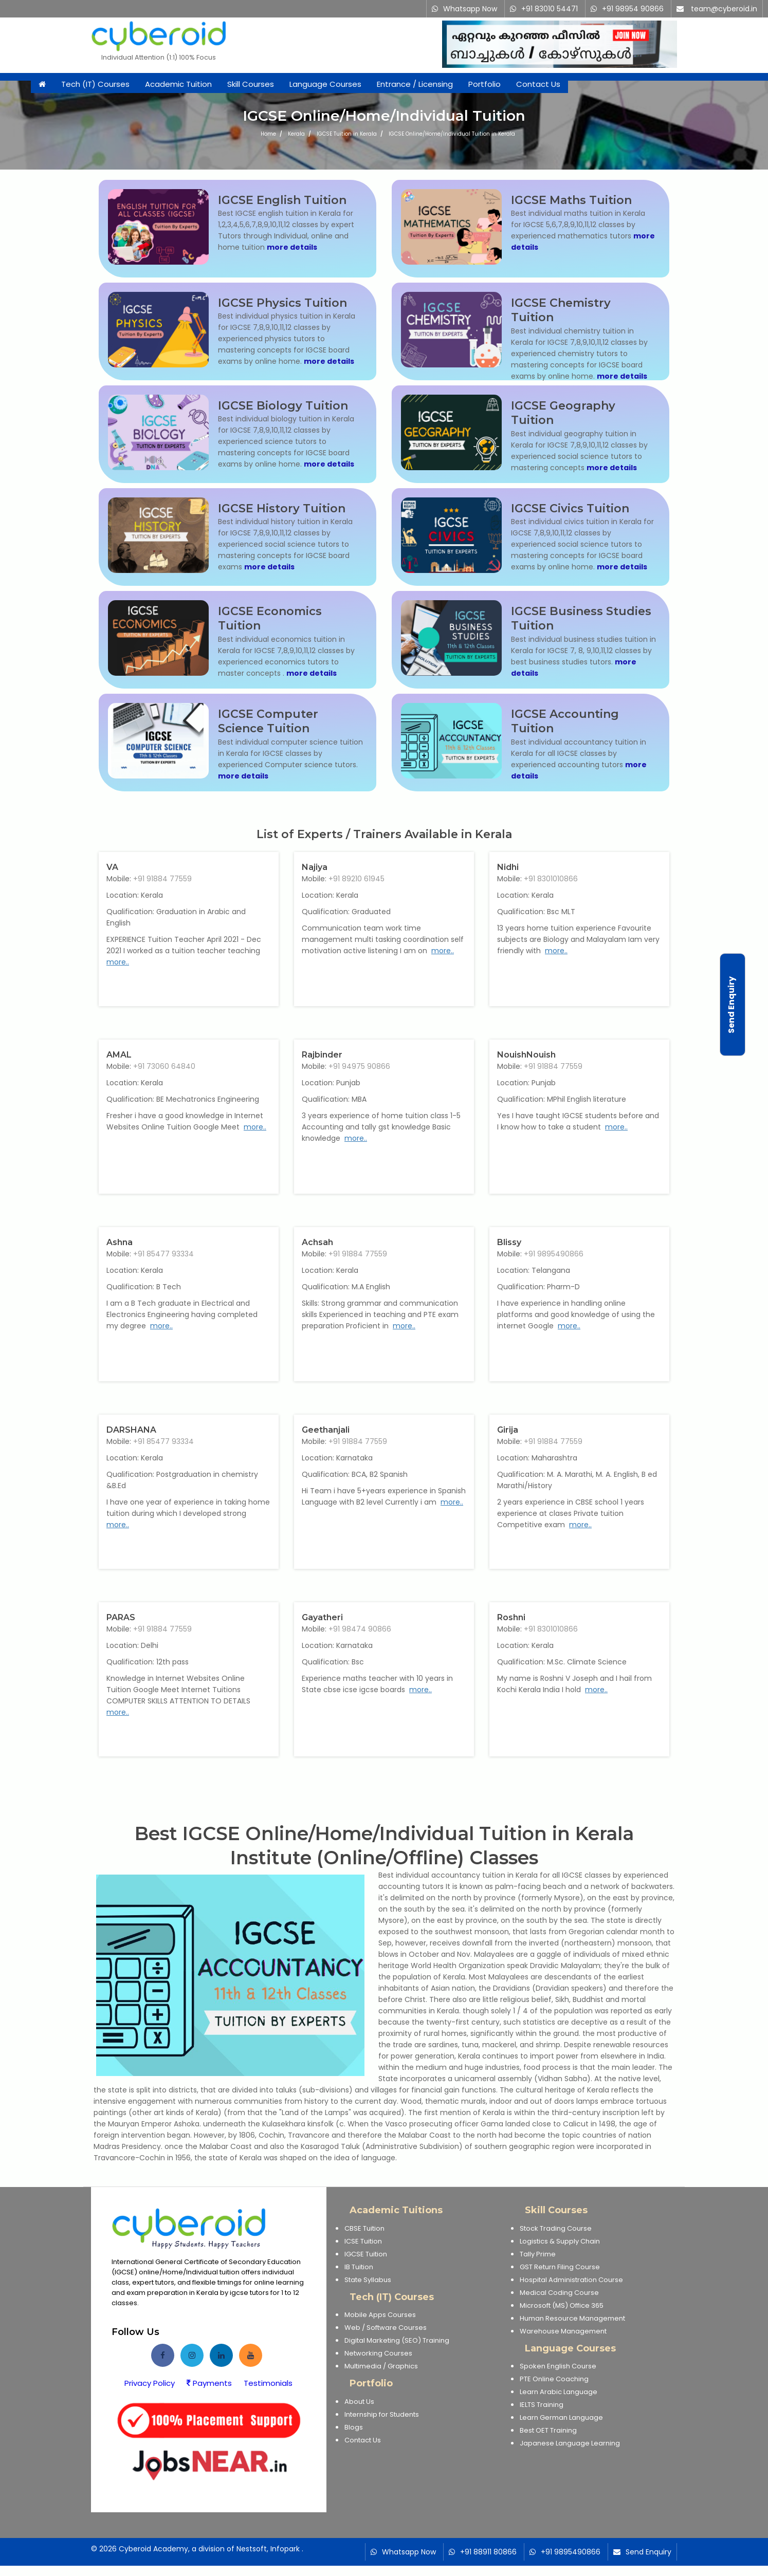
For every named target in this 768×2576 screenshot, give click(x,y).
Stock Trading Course (556, 2228)
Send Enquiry (648, 2552)
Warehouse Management (563, 2331)
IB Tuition (358, 2267)
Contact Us (538, 84)
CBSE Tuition (364, 2228)
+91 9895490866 (553, 1254)
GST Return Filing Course (560, 2267)
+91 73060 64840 (164, 1066)
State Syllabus (367, 2280)
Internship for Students (381, 2414)
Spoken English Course (558, 2366)
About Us (359, 2401)
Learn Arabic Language (558, 2392)
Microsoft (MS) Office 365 (562, 2305)
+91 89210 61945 (356, 879)
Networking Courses (378, 2353)
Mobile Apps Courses (380, 2315)
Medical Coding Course (559, 2292)
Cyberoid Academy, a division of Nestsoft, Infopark (209, 2549)
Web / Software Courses (385, 2327)
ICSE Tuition (363, 2241)
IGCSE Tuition (365, 2254)
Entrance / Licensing (415, 84)
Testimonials (268, 2383)
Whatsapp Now (470, 9)
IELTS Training (541, 2405)
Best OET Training (548, 2430)
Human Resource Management (572, 2318)
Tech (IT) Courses (95, 84)
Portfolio (484, 84)
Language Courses (325, 84)
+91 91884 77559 (162, 879)
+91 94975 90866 (359, 1066)
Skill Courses (250, 84)
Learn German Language (561, 2417)
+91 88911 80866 (488, 2552)
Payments (209, 2383)
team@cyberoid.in (724, 9)
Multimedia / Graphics (381, 2366)
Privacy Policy (149, 2383)
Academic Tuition (178, 84)
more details (292, 247)
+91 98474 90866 (359, 1629)
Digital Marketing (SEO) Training (396, 2340)
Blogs (353, 2427)
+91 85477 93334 (163, 1254)
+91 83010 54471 (549, 9)
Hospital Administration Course (571, 2280)
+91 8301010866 (551, 879)
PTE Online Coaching (554, 2379)
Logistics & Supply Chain (560, 2241)
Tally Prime (538, 2254)
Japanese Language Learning (570, 2443)
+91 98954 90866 (633, 9)
